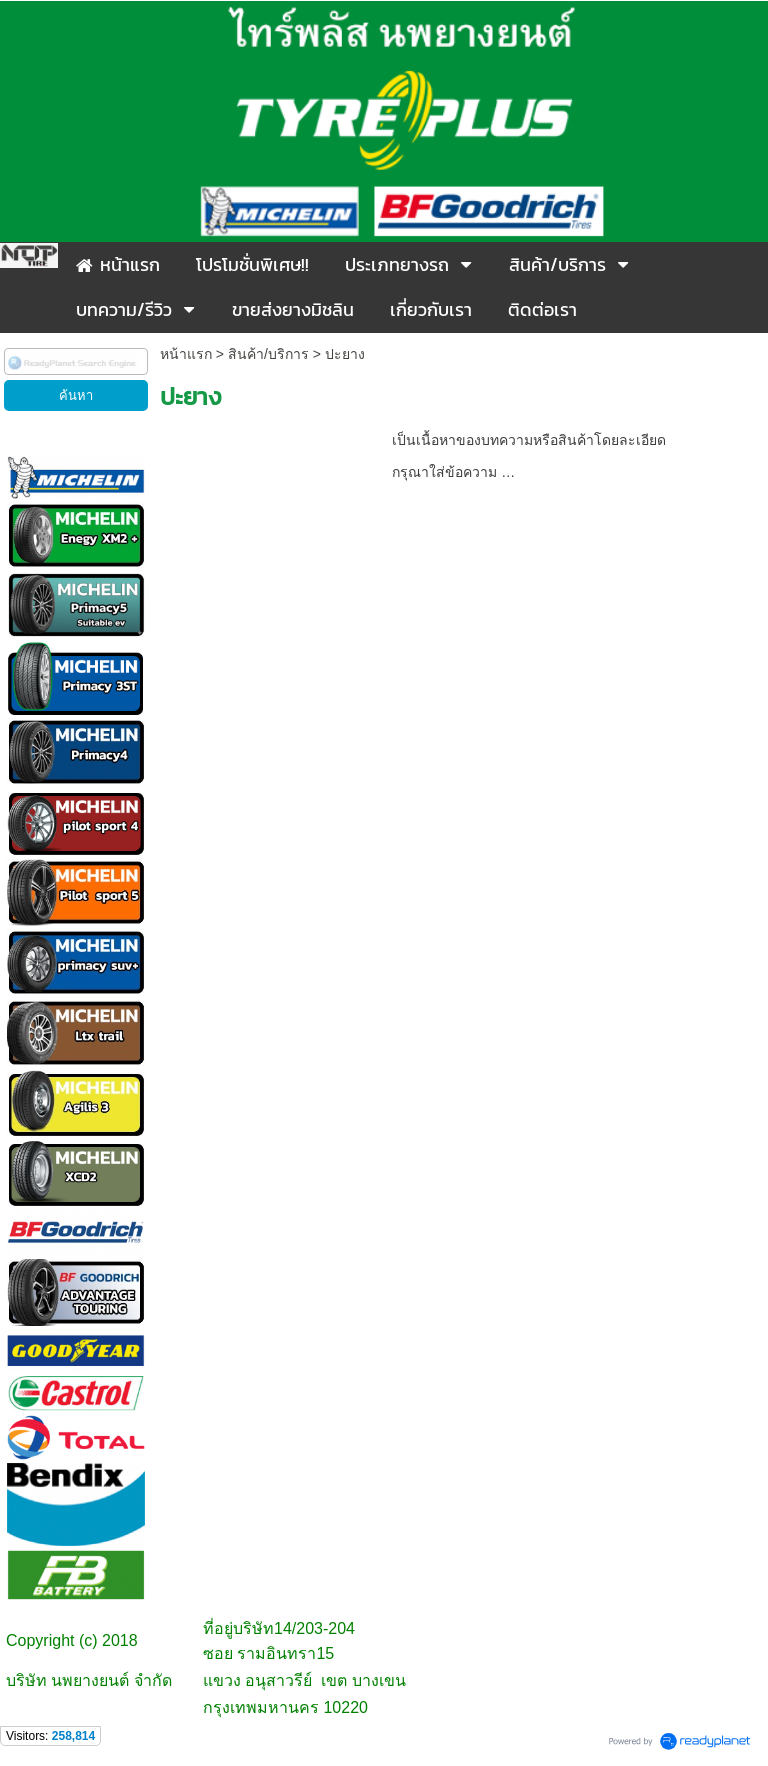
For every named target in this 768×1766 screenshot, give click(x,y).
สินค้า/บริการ (268, 354)
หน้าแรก (186, 354)
